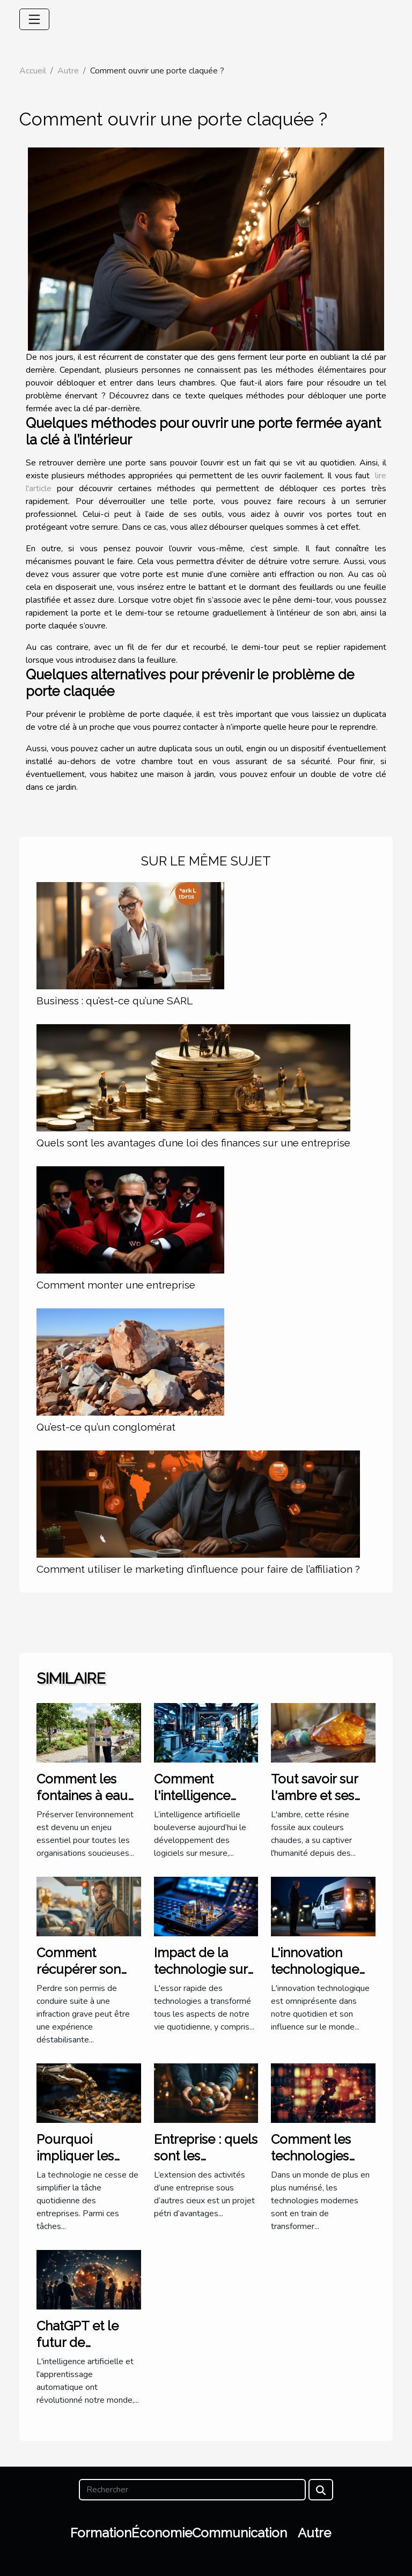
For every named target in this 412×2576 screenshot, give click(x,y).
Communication (239, 2533)
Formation (100, 2533)
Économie (161, 2533)
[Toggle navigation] (34, 19)
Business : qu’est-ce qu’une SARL (114, 1000)
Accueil (32, 71)
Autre (68, 71)
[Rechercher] (192, 2489)
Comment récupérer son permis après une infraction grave (88, 1977)
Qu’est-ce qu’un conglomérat (105, 1427)
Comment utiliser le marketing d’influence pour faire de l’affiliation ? (198, 1569)
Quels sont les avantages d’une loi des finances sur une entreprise (193, 1143)
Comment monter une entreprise (115, 1285)
